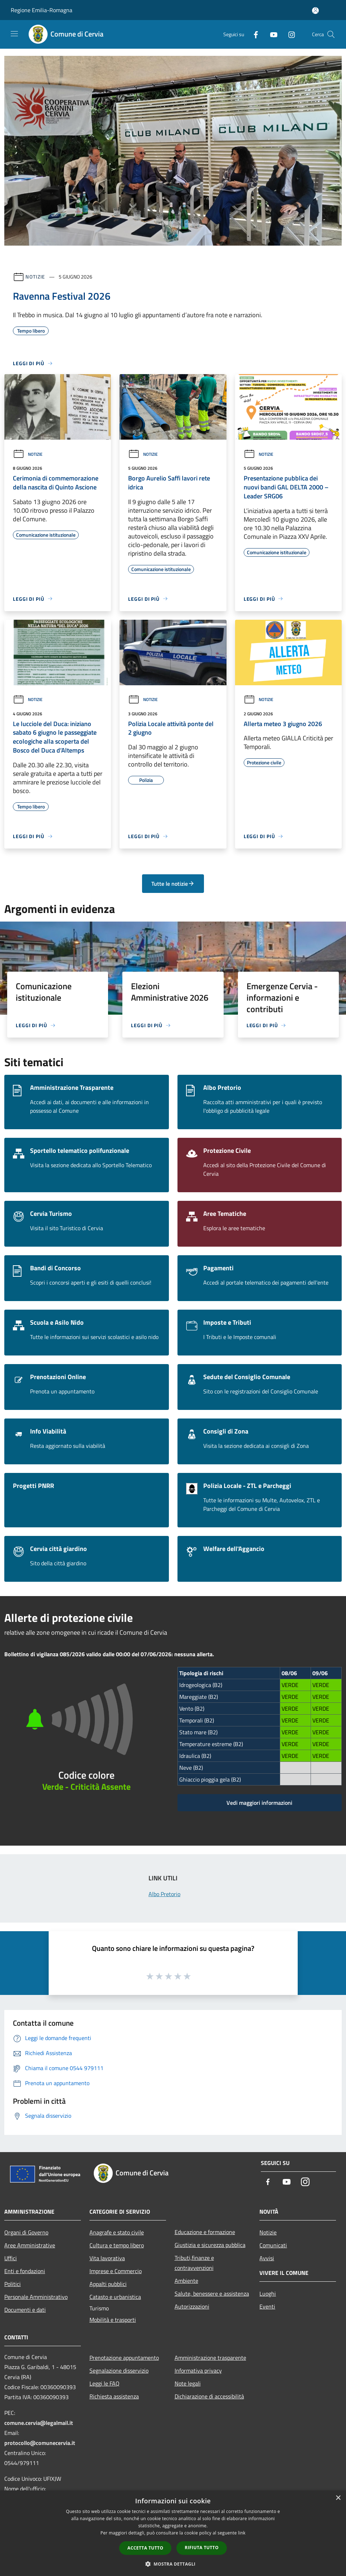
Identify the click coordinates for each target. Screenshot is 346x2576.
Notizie (35, 276)
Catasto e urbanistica (115, 2296)
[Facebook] (253, 34)
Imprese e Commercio (115, 2271)
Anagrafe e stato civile (116, 2232)
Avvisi (266, 2258)
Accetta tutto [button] (145, 2548)
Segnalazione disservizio (118, 2370)
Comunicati (273, 2245)
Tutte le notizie (173, 883)
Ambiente (186, 2280)
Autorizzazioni (192, 2306)
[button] (173, 2563)
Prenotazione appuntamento (124, 2357)
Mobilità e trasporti (112, 2319)
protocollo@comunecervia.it (39, 2443)
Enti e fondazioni (24, 2271)
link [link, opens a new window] (241, 2533)
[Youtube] (271, 34)
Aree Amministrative (29, 2245)
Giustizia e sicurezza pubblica (210, 2245)
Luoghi (267, 2293)
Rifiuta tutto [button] (202, 2547)
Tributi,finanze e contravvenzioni (194, 2262)
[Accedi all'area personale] (315, 10)
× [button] (338, 2498)
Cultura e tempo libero (116, 2245)
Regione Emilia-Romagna (41, 10)
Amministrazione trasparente (210, 2357)
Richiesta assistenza (114, 2396)
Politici (12, 2284)
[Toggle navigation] (14, 33)
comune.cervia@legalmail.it (38, 2422)
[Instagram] (289, 34)
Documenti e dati (25, 2309)
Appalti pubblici (108, 2284)
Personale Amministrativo (36, 2296)
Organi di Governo (26, 2232)
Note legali (188, 2383)
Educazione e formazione (205, 2232)
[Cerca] (331, 34)
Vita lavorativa (107, 2258)
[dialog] (173, 2533)
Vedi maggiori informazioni (259, 1802)
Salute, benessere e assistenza (212, 2293)
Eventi (267, 2306)
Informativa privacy (198, 2370)
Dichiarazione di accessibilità (209, 2396)
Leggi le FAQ (104, 2383)
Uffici (10, 2258)
